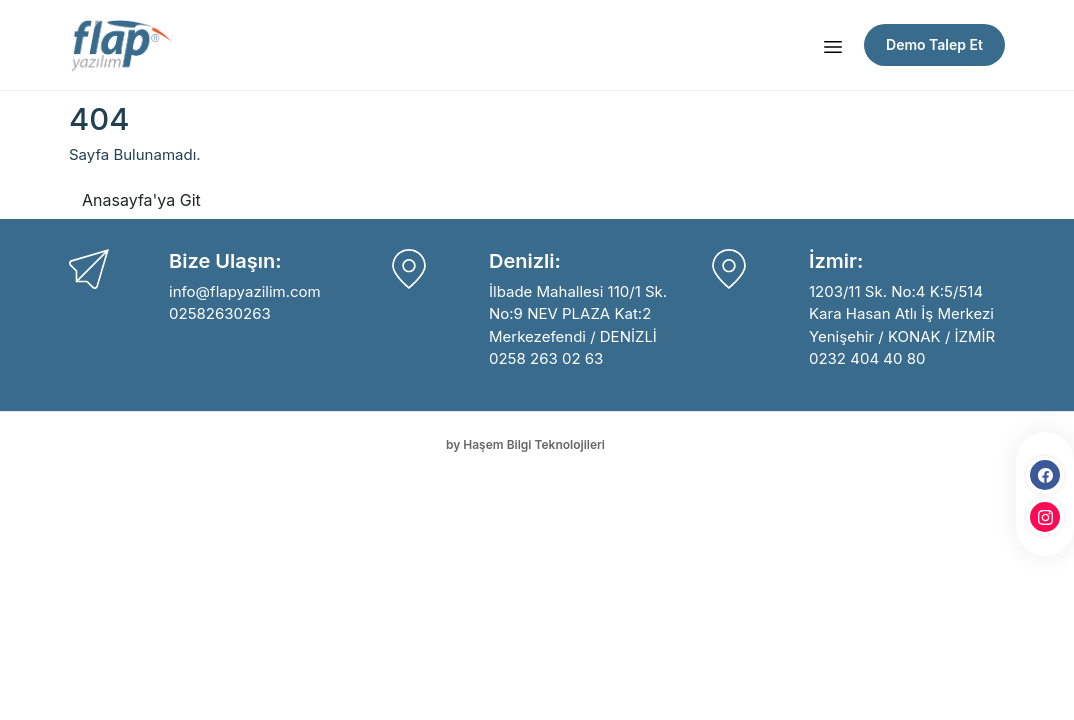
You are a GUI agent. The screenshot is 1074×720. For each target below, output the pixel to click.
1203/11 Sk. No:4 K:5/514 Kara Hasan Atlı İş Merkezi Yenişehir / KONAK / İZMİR (902, 314)
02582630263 (220, 313)
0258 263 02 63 (546, 358)
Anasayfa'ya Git (141, 200)
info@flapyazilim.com (245, 291)
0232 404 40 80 (867, 358)
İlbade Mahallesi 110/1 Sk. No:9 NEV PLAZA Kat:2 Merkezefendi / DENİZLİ (578, 314)
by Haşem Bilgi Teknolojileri (525, 444)
